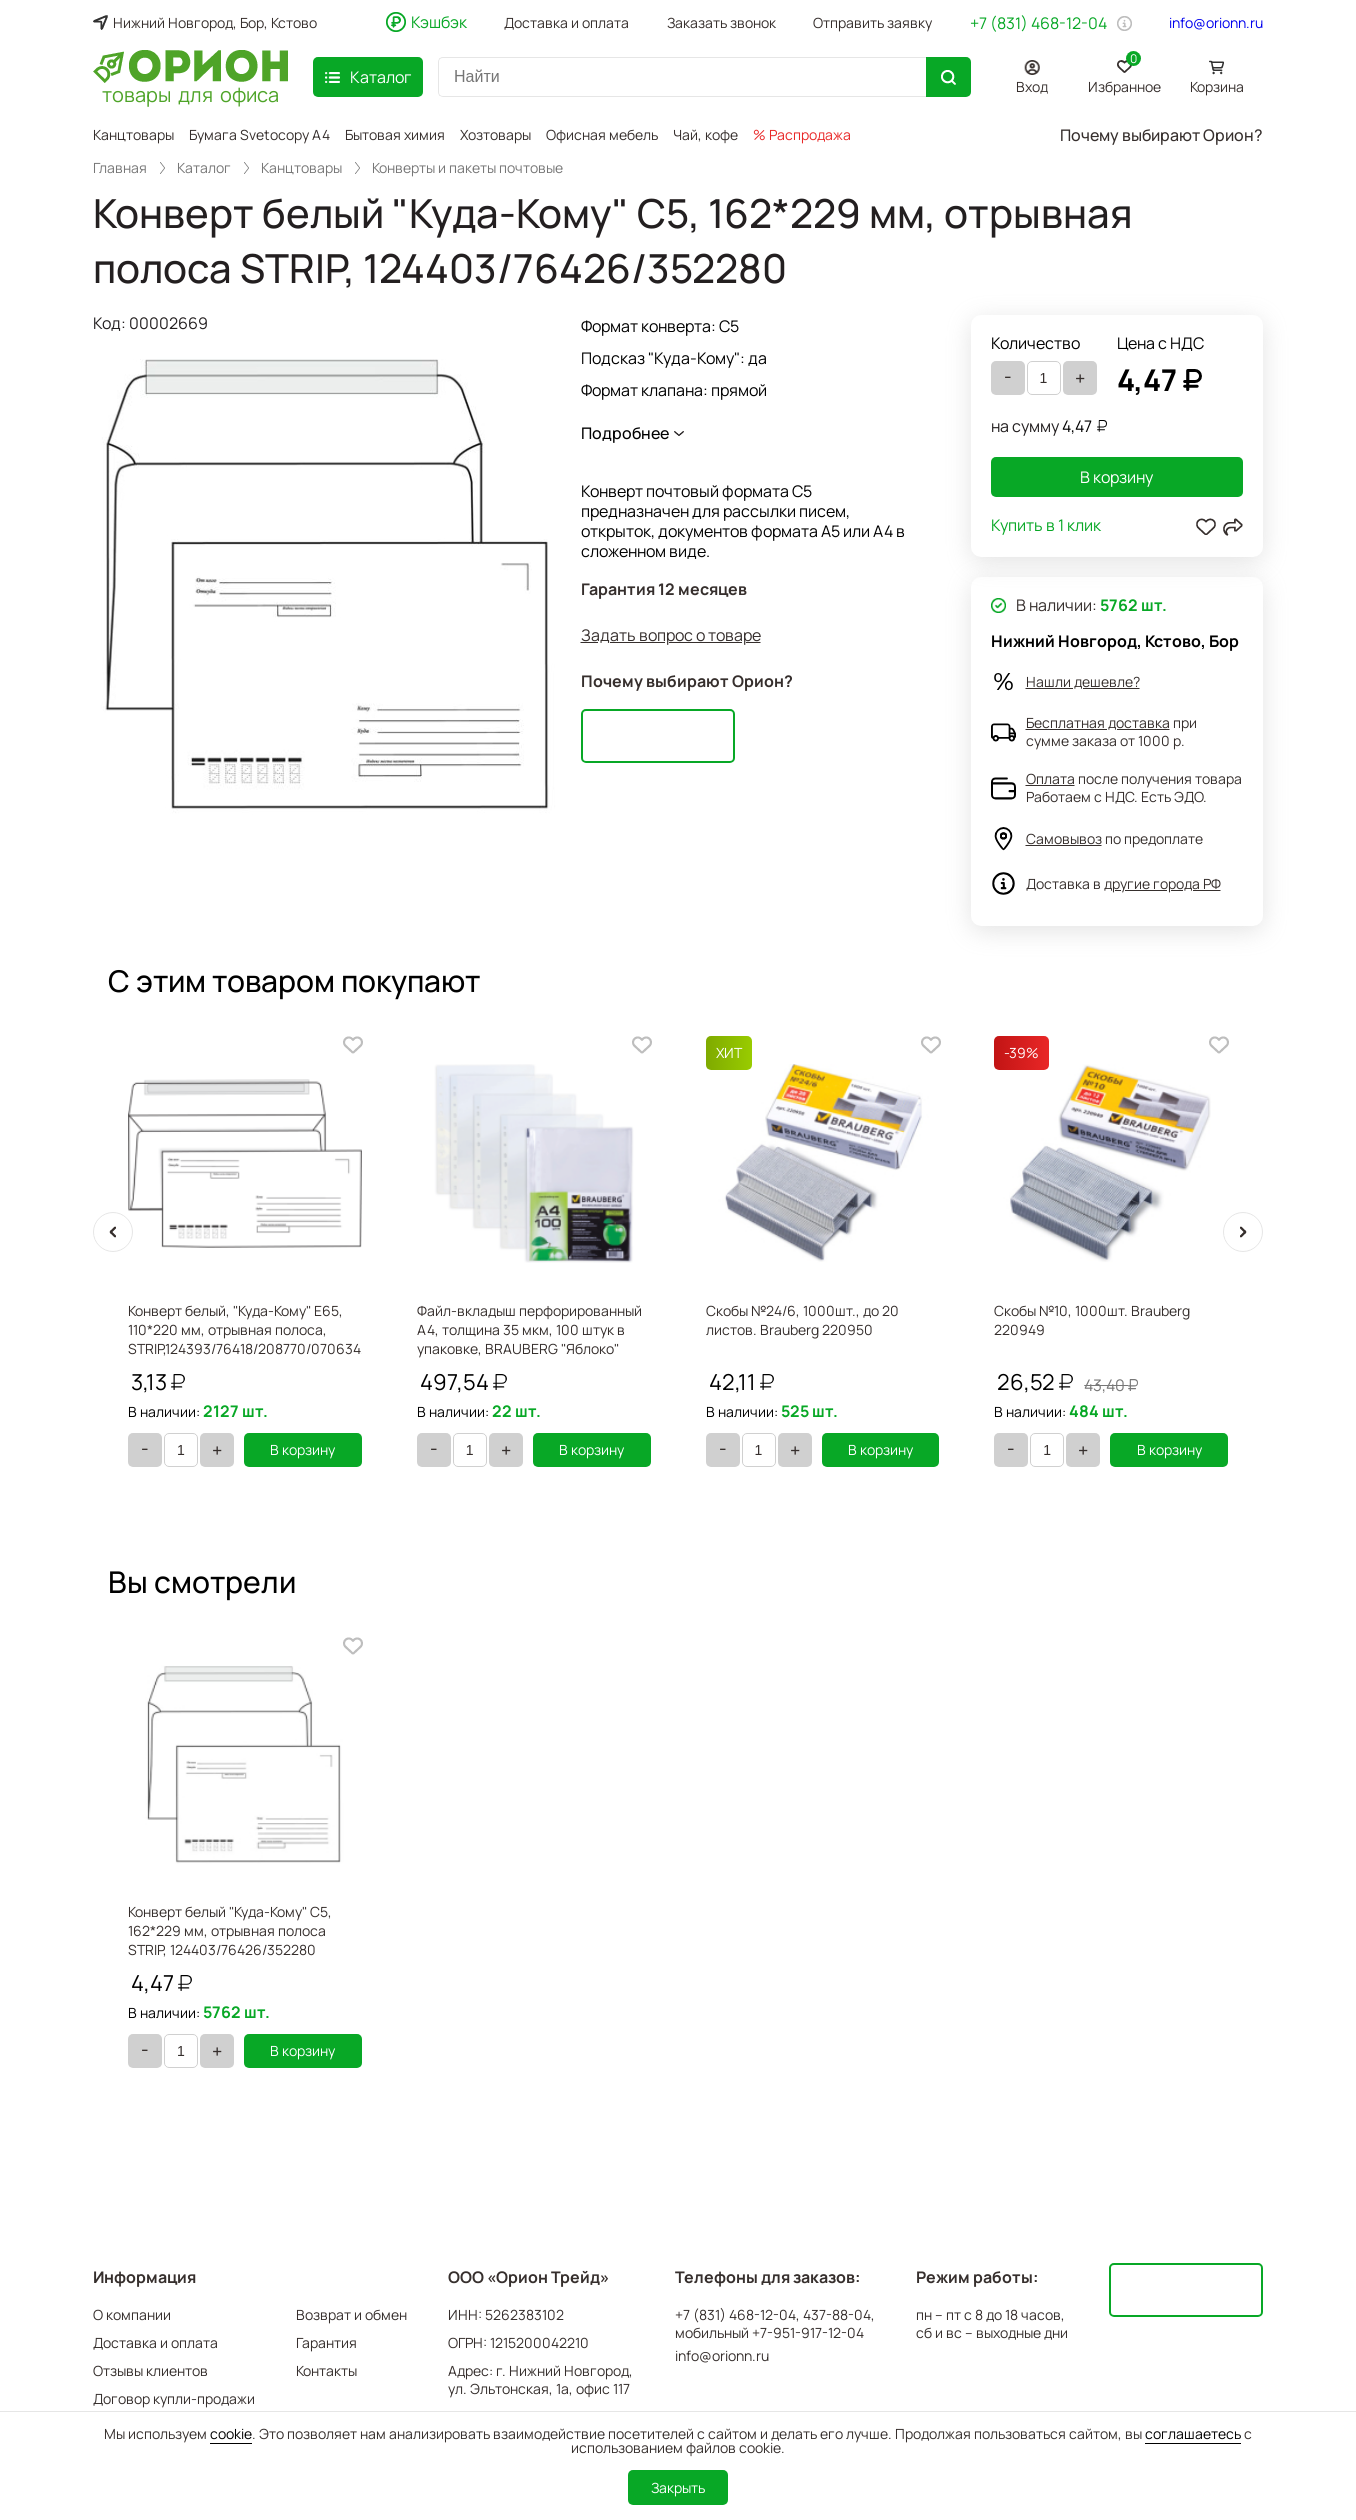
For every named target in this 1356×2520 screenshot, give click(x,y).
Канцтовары (133, 134)
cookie (231, 2433)
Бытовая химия (395, 134)
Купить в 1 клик (1046, 526)
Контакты (326, 2370)
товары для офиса (190, 93)
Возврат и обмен (351, 2314)
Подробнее (625, 433)
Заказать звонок (721, 23)
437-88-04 (837, 2315)
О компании (132, 2314)
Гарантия (326, 2342)
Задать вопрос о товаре (671, 636)
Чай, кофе (705, 134)
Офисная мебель (602, 134)
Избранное (1124, 73)
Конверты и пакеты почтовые (467, 168)
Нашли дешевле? (1083, 681)
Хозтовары (495, 134)
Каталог (204, 168)
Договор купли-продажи (174, 2398)
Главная (120, 168)
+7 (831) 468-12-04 (1038, 23)
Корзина (1217, 86)
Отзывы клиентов (150, 2370)
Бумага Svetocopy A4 (259, 134)
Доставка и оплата (566, 23)
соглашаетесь (1193, 2433)
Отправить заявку (872, 23)
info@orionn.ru (1216, 23)
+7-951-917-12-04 (808, 2333)
